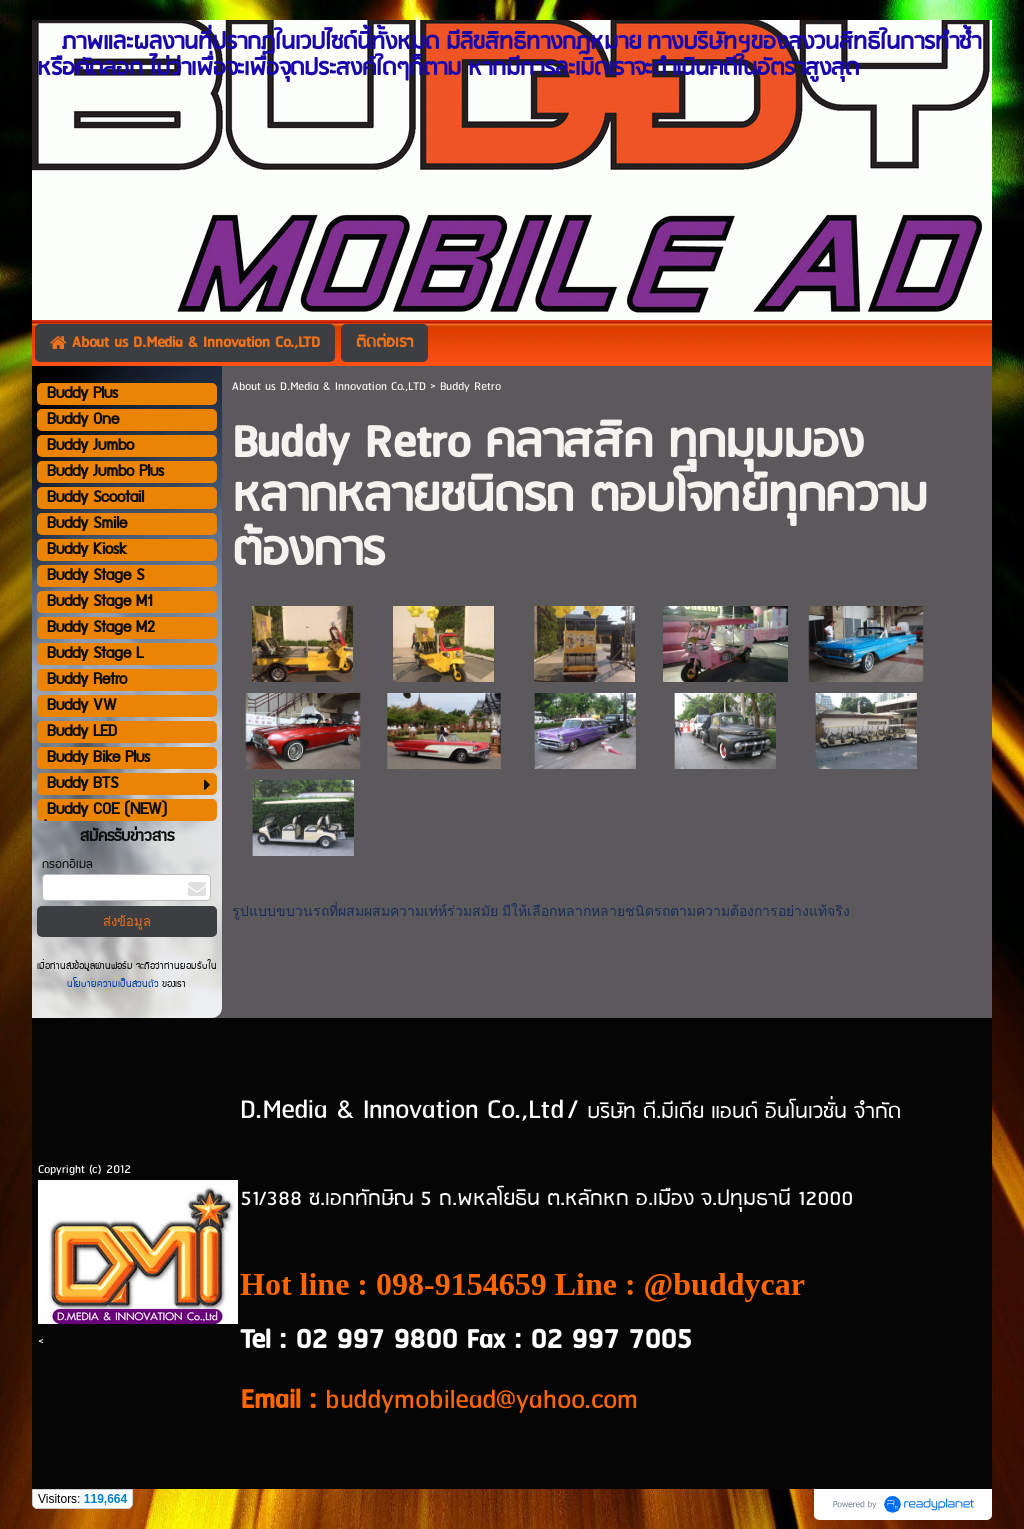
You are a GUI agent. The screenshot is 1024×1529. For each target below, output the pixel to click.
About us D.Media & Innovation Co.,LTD (329, 386)
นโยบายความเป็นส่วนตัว (114, 984)
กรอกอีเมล (67, 864)
